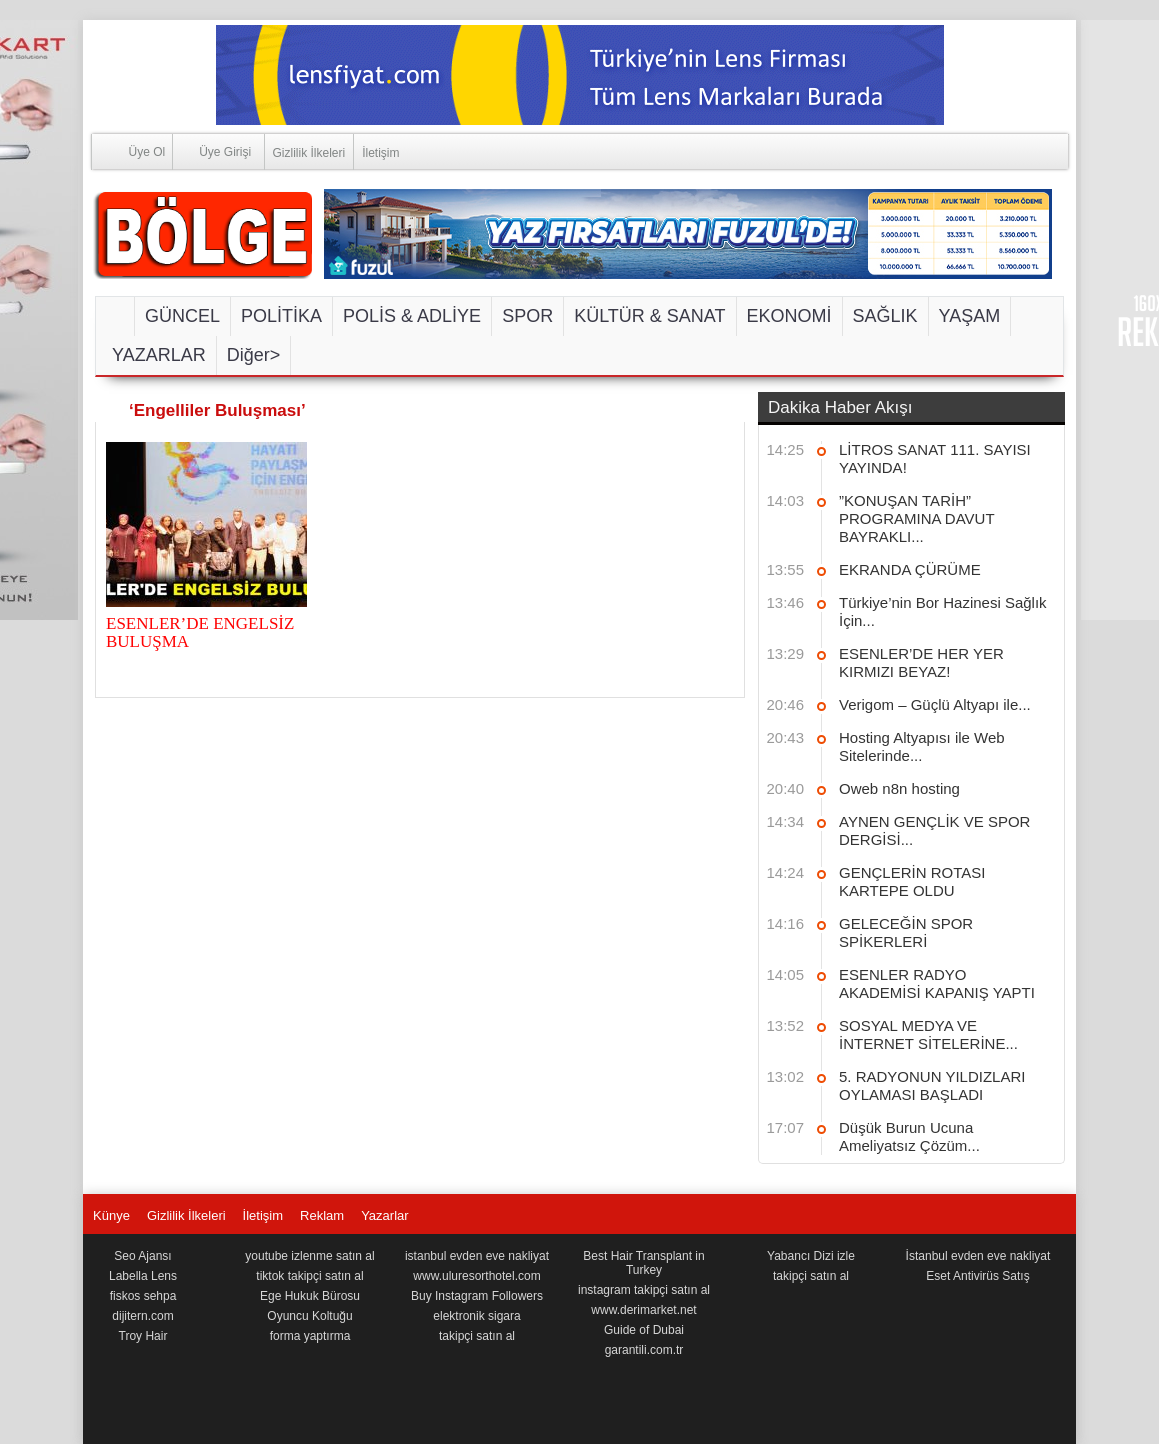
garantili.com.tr (644, 1350)
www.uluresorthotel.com (476, 1276)
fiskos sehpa (143, 1296)
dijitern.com (142, 1316)
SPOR (527, 316)
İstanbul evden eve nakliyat (978, 1256)
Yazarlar (384, 1215)
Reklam (322, 1215)
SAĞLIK (885, 316)
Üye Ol (129, 150)
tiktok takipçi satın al (309, 1276)
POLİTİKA (281, 316)
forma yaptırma (310, 1336)
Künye (111, 1215)
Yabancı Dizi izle (811, 1256)
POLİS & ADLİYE (412, 316)
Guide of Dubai (644, 1330)
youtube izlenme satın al (309, 1256)
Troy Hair (143, 1336)
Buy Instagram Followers (477, 1296)
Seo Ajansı (142, 1256)
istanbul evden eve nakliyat (477, 1256)
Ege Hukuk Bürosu (310, 1296)
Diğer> (254, 355)
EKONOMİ (789, 316)
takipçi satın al (477, 1336)
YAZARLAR (159, 355)
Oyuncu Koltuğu (309, 1316)
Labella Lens (143, 1276)
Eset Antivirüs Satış (977, 1276)
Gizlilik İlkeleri (309, 153)
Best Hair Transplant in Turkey (643, 1263)
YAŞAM (970, 316)
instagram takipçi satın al (644, 1290)
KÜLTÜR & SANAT (649, 316)
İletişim (380, 153)
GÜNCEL (182, 316)
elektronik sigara (476, 1316)
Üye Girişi (212, 150)
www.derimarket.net (643, 1310)
